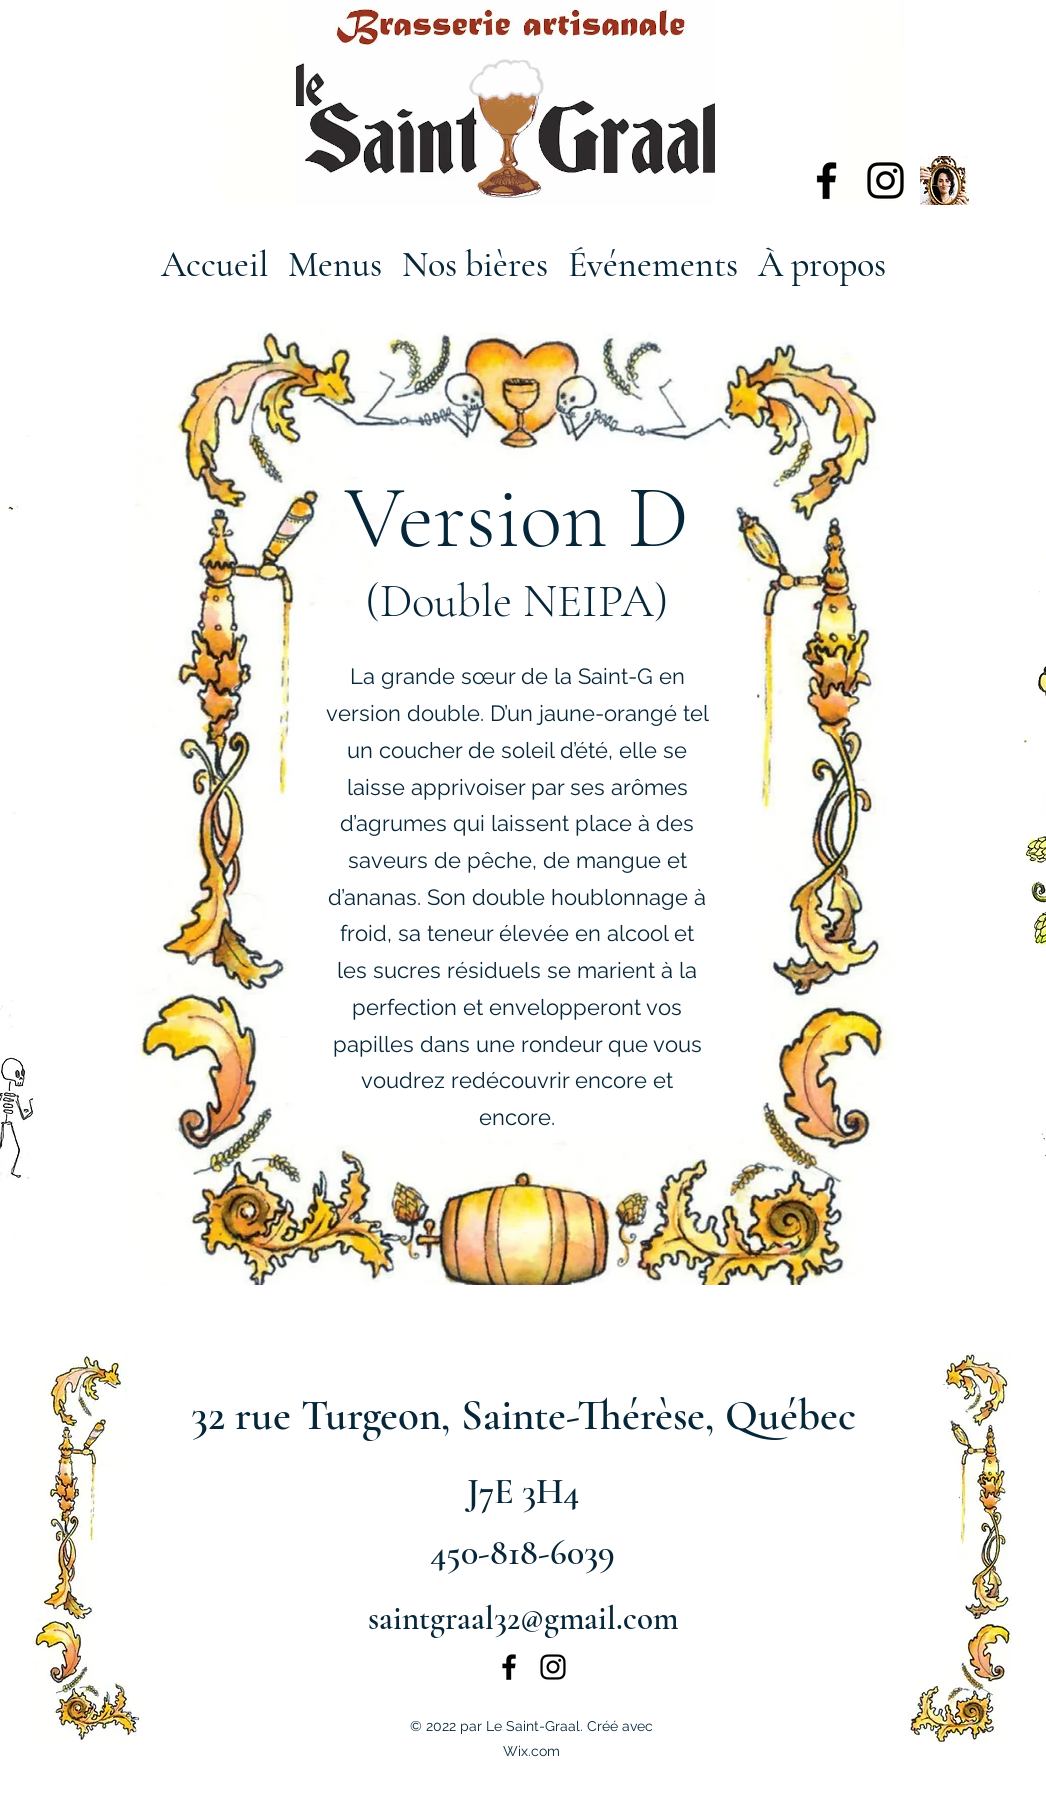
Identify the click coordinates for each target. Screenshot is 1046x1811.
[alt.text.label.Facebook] (826, 180)
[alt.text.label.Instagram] (885, 180)
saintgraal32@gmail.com (523, 1618)
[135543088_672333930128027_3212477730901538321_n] (944, 180)
